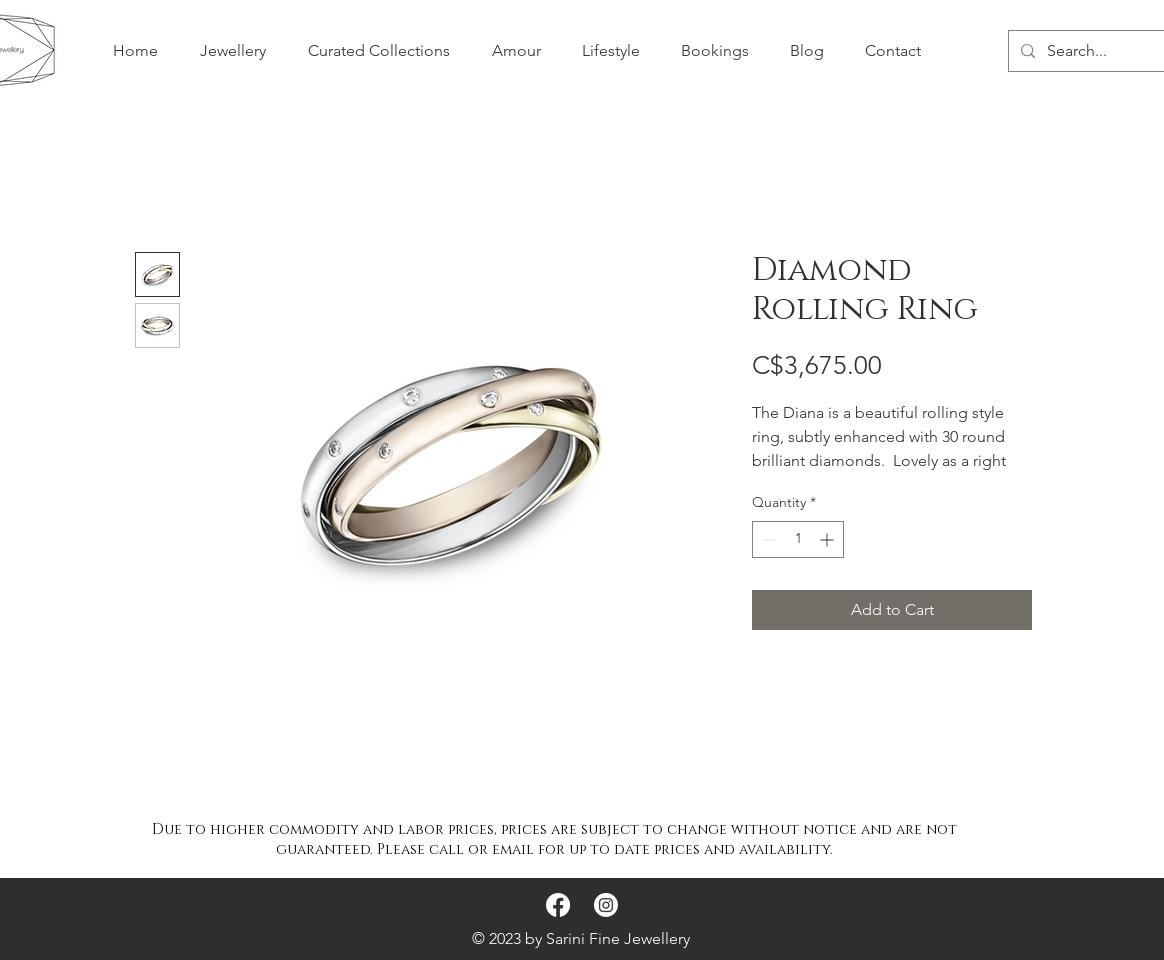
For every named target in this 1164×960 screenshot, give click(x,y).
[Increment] (828, 539)
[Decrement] (767, 539)
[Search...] (1101, 51)
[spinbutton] (798, 539)
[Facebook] (558, 905)
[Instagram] (606, 905)
